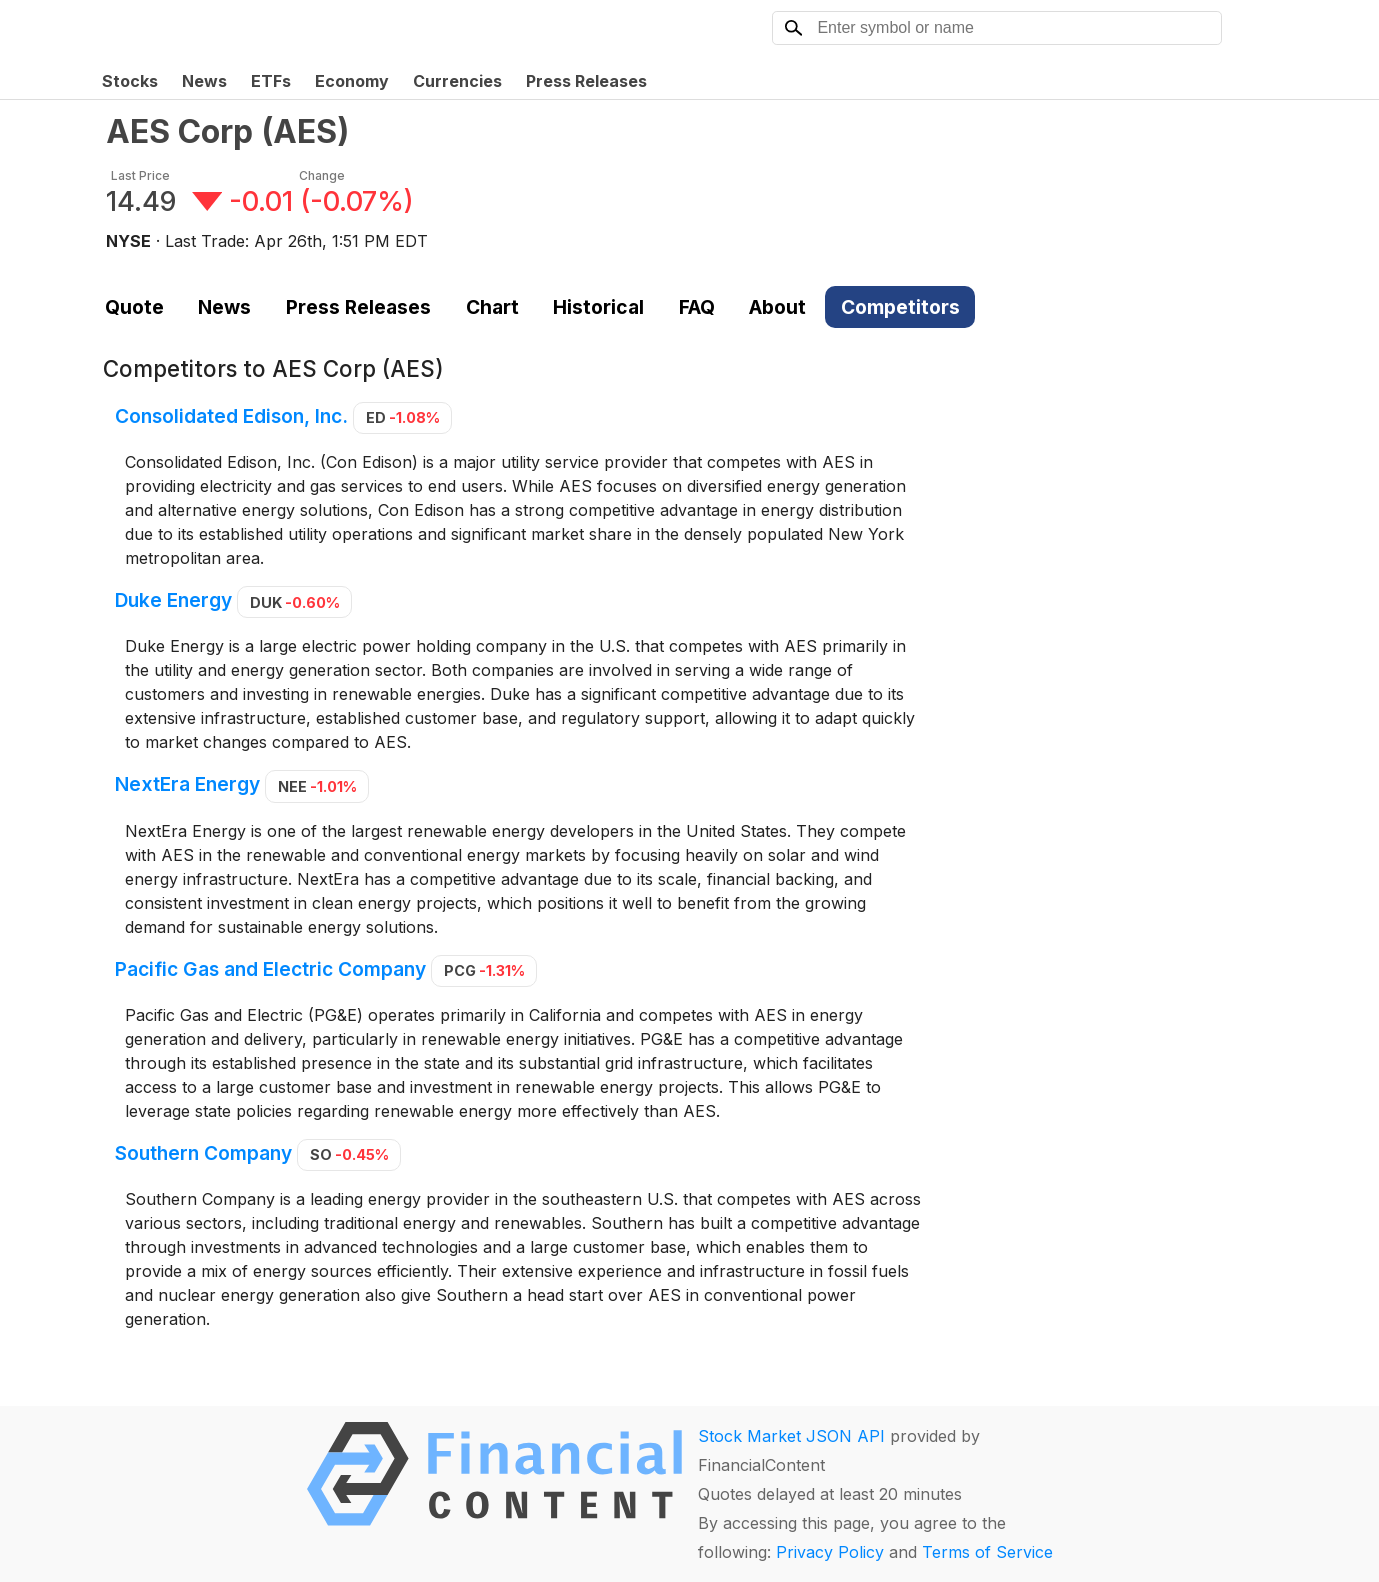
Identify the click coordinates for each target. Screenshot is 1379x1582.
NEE (317, 786)
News (204, 81)
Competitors (900, 307)
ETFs (271, 81)
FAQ (697, 307)
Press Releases (586, 81)
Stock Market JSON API (791, 1436)
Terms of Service (987, 1552)
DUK (295, 602)
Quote (134, 307)
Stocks (130, 81)
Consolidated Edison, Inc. (231, 416)
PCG (484, 970)
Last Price (140, 175)
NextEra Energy (187, 785)
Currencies (457, 81)
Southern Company (203, 1153)
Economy (352, 81)
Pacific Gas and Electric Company (270, 969)
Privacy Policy (830, 1552)
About (777, 307)
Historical (598, 307)
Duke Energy (173, 601)
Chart (492, 307)
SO (349, 1154)
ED (403, 417)
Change (322, 175)
